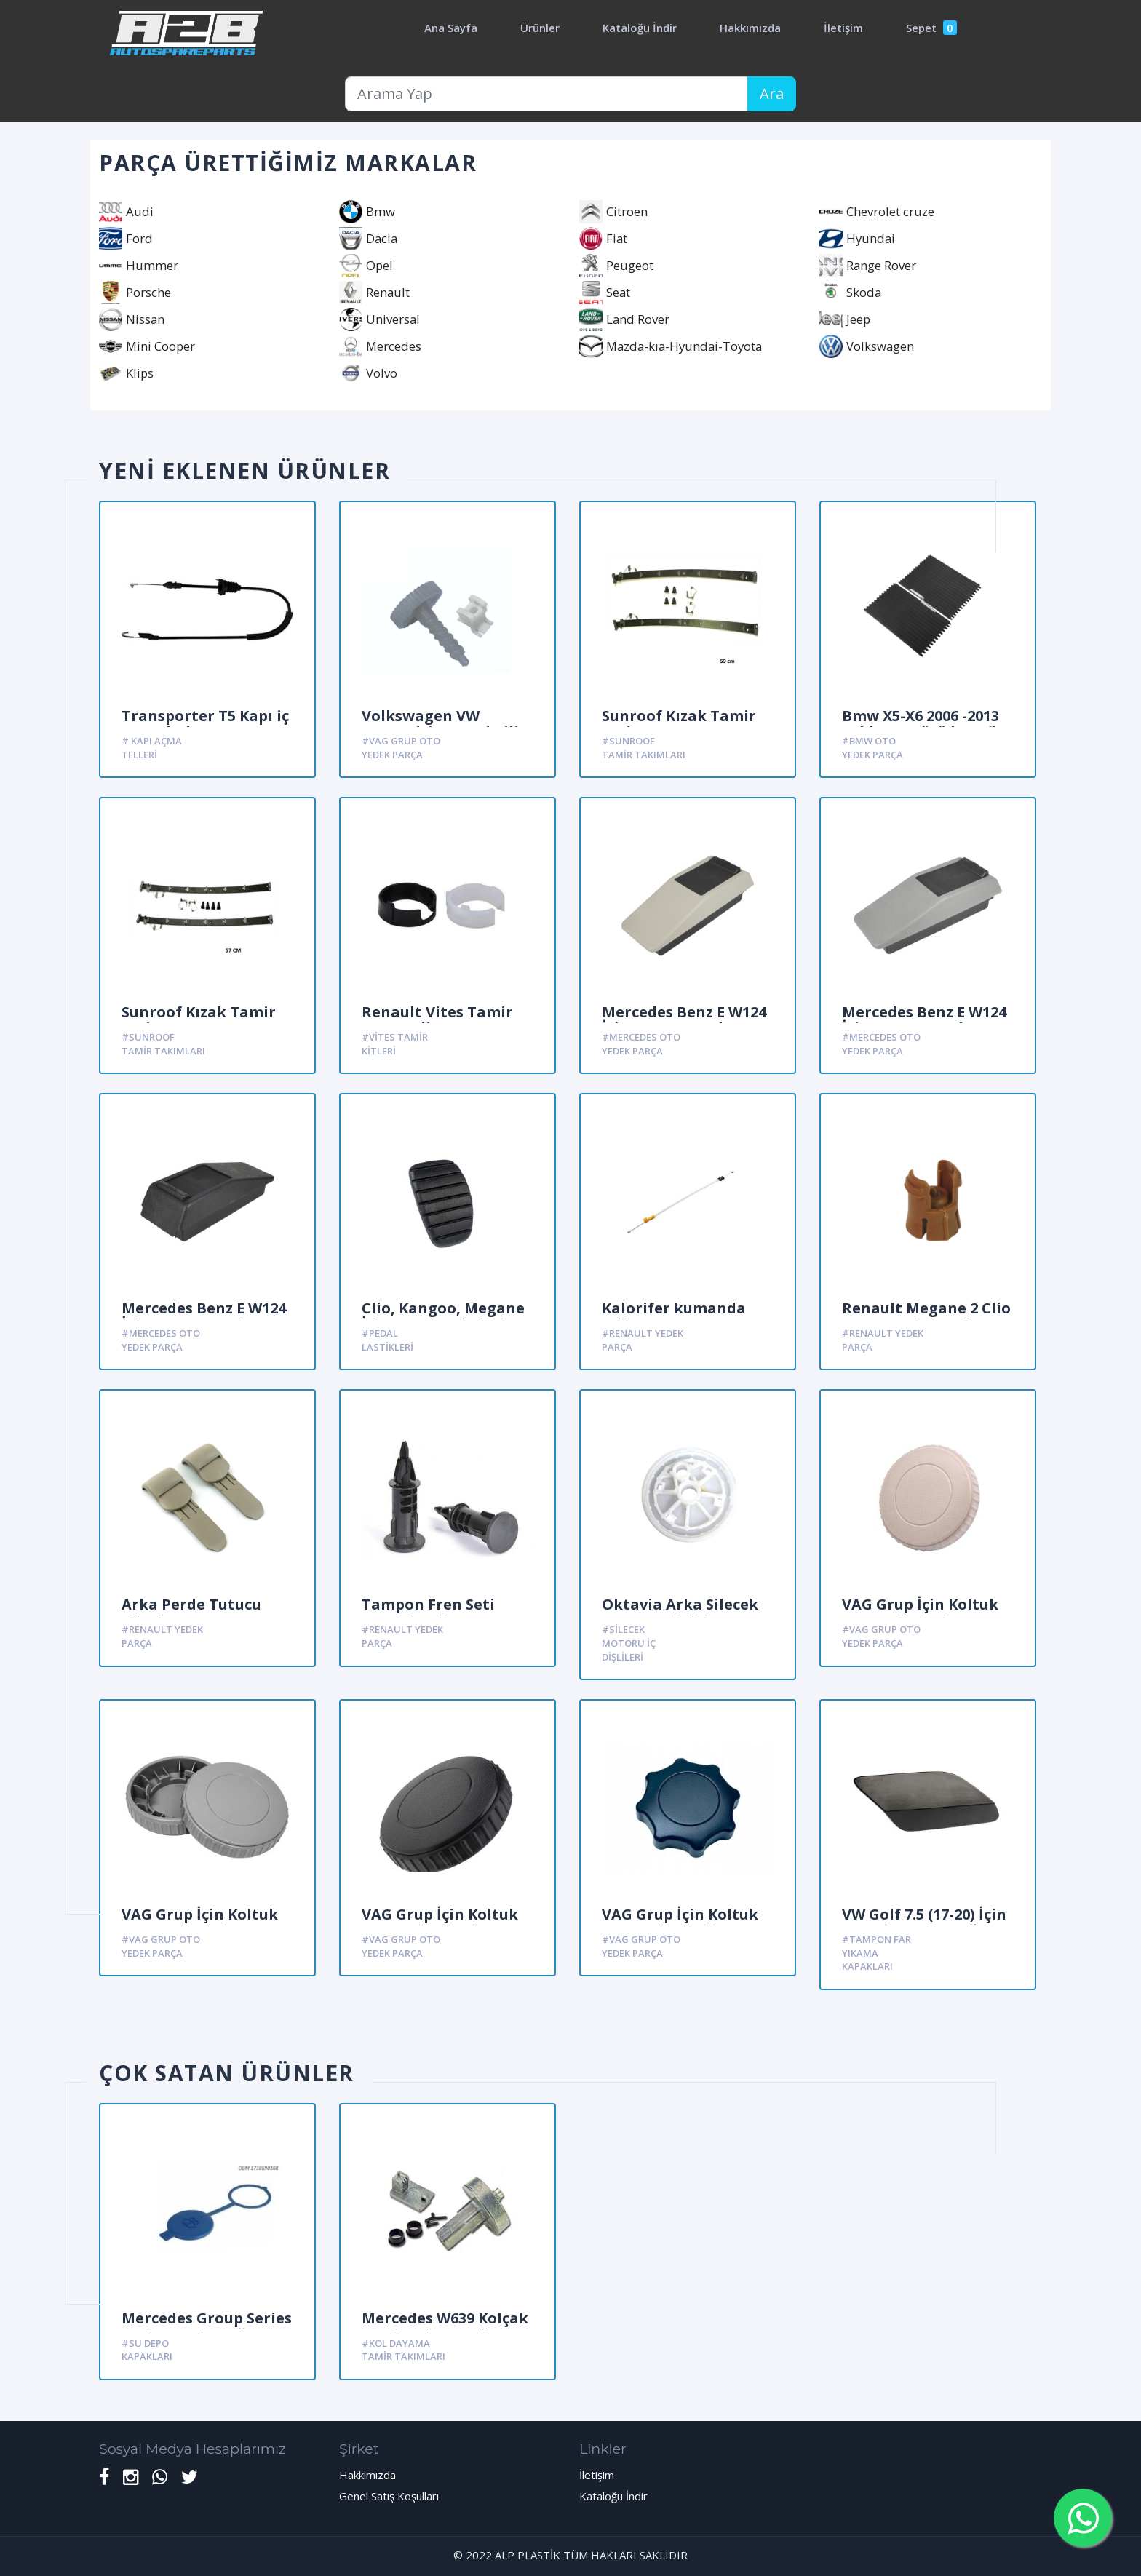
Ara (772, 93)
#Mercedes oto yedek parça (641, 1043)
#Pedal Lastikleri (387, 1340)
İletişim (843, 27)
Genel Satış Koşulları (389, 2496)
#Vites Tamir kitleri (395, 1043)
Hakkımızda (750, 27)
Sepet (931, 27)
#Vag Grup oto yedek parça (401, 747)
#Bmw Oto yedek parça (872, 747)
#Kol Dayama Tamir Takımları (403, 2350)
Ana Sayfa (450, 27)
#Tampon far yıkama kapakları (876, 1953)
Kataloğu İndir (640, 27)
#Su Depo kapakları (147, 2350)
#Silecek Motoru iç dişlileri (629, 1643)
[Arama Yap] (546, 93)
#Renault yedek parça (642, 1340)
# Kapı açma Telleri (152, 747)
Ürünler (540, 27)
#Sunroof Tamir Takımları (643, 747)
